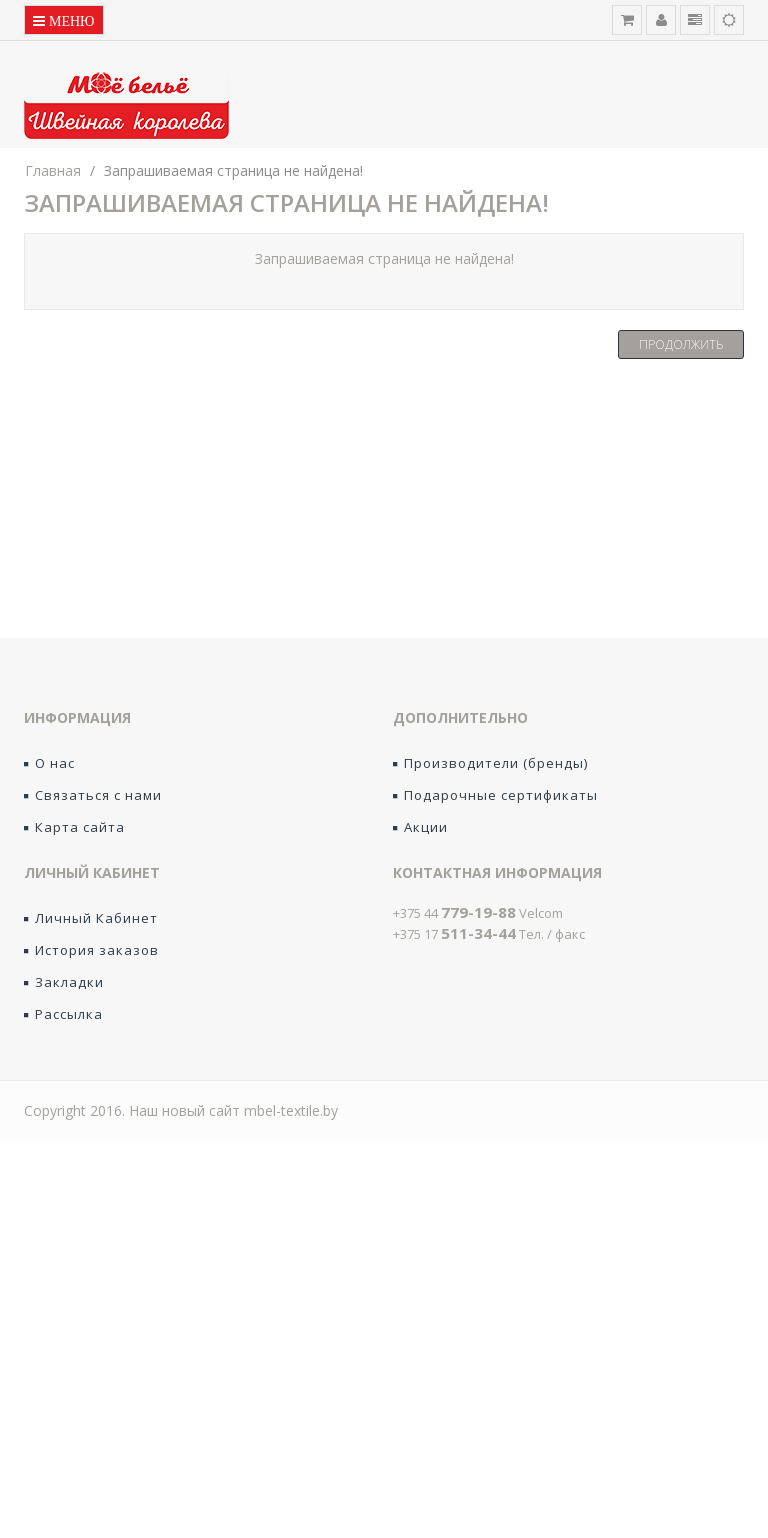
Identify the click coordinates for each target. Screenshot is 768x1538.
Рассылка (63, 1014)
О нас (49, 763)
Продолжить (681, 344)
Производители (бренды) (490, 763)
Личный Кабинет (91, 918)
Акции (420, 827)
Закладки (64, 982)
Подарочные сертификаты (495, 795)
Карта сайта (74, 827)
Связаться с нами (93, 795)
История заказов (91, 950)
